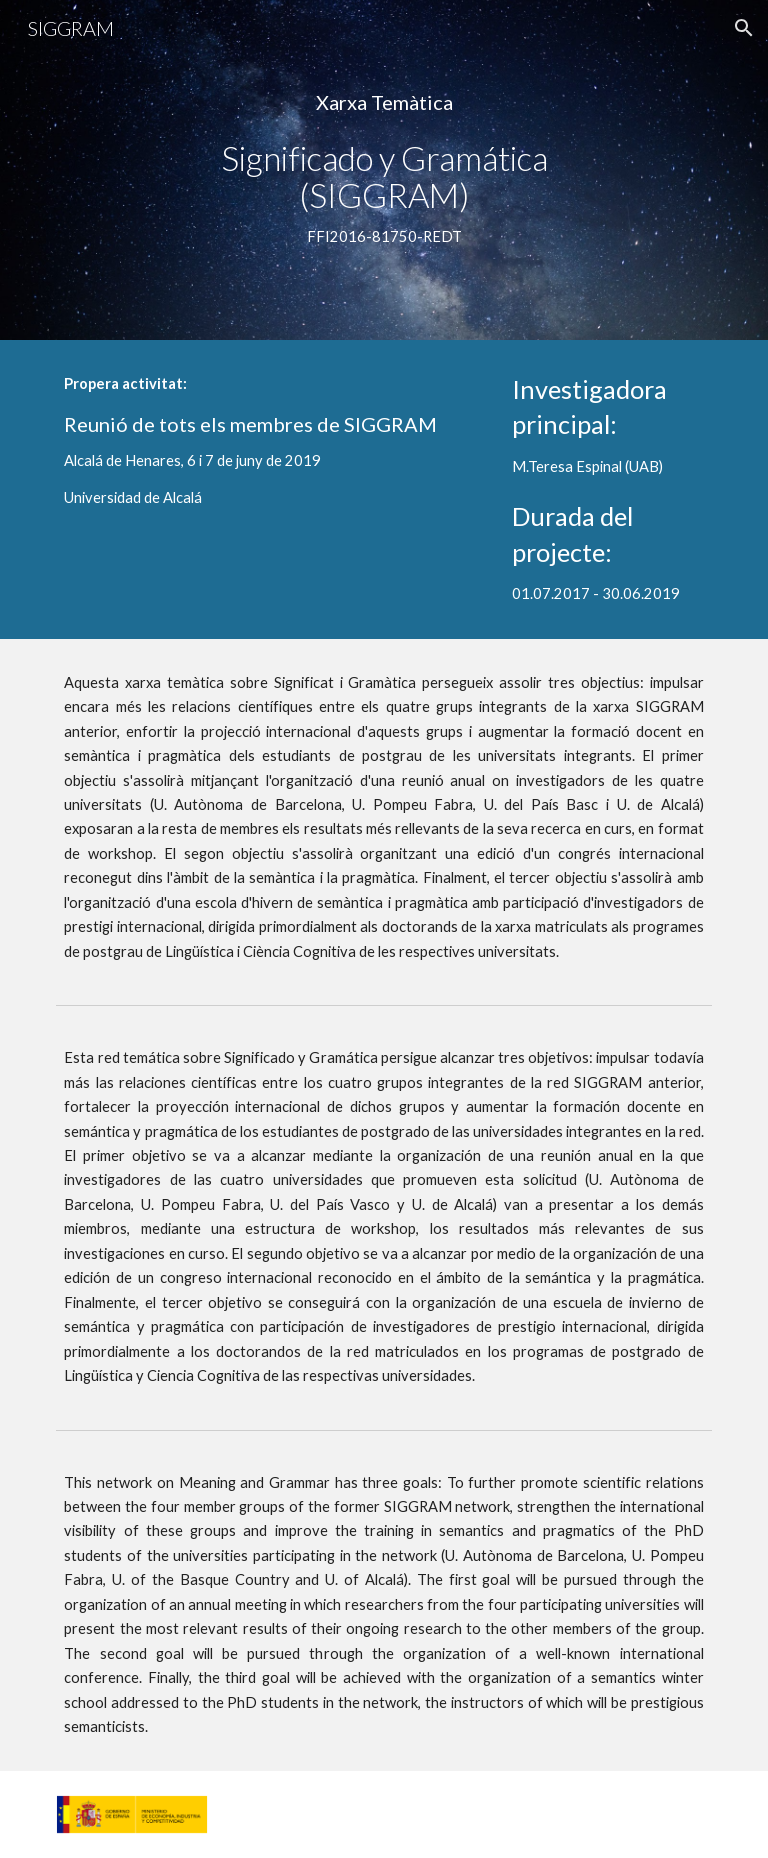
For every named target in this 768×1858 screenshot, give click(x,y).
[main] (383, 170)
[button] (744, 28)
